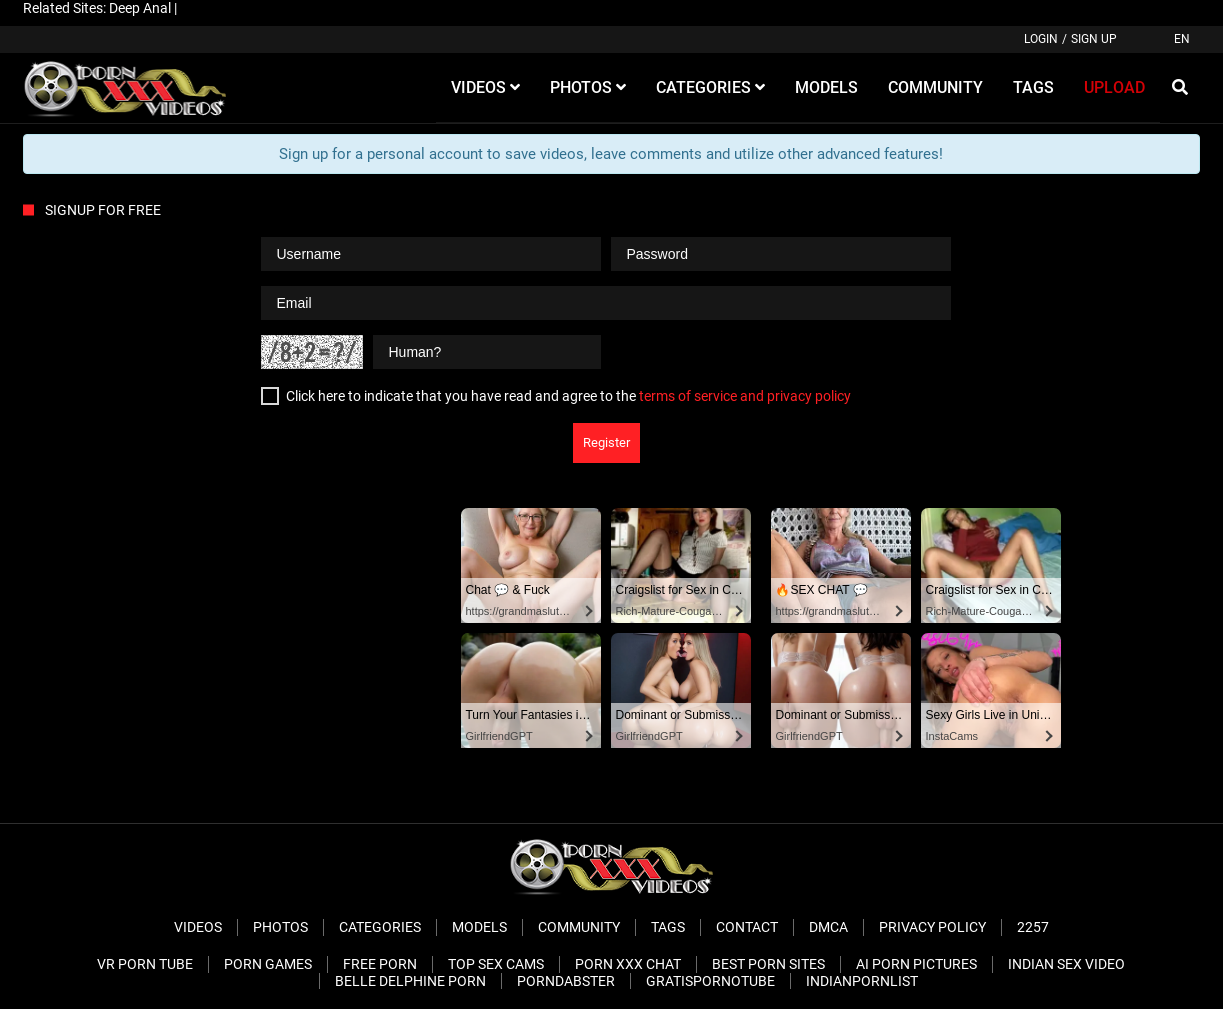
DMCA (828, 927)
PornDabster (566, 981)
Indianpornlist (862, 981)
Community (579, 927)
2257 (1033, 927)
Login (1041, 39)
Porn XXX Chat (628, 964)
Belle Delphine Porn (410, 981)
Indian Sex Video (1066, 964)
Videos (198, 927)
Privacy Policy (932, 927)
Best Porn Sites (768, 964)
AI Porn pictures (916, 964)
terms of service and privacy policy (745, 396)
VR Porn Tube (145, 964)
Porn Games (268, 964)
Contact (747, 927)
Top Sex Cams (496, 964)
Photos (280, 927)
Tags (668, 927)
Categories (380, 927)
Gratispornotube (710, 981)
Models (479, 927)
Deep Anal (140, 8)
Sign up (1094, 39)
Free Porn (380, 964)
